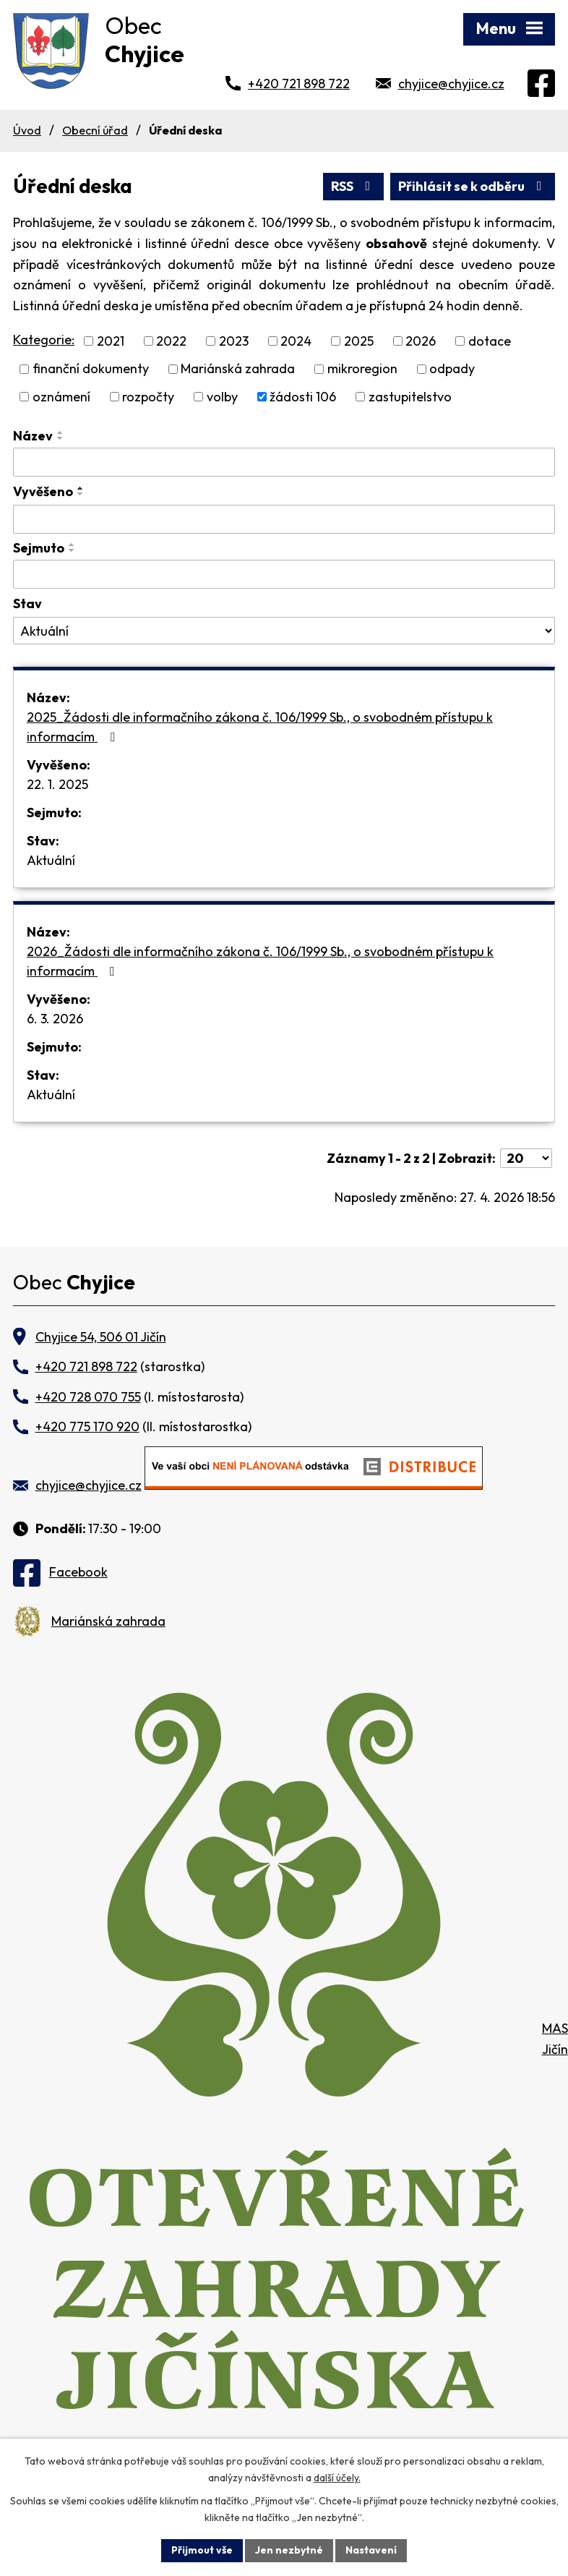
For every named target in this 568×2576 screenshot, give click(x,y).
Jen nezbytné (289, 2549)
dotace (489, 341)
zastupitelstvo (410, 396)
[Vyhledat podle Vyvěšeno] (284, 519)
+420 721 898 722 (299, 83)
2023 (234, 341)
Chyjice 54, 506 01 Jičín (100, 1336)
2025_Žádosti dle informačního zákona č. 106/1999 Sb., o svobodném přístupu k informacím (260, 727)
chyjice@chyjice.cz (451, 83)
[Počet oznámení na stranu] (526, 1158)
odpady (452, 369)
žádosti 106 (303, 396)
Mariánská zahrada (238, 369)
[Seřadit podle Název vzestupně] (61, 432)
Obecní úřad (95, 130)
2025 (359, 341)
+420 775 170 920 (87, 1426)
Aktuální (51, 860)
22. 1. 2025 (57, 784)
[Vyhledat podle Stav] (284, 630)
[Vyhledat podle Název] (284, 462)
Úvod (27, 130)
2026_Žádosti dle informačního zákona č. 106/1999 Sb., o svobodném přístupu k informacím (260, 961)
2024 (295, 341)
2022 (171, 341)
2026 (420, 341)
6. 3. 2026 (55, 1018)
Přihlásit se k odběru (473, 186)
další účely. (337, 2477)
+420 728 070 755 (88, 1397)
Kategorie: (43, 339)
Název (33, 435)
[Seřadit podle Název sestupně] (61, 438)
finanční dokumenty (91, 369)
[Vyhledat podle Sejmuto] (284, 574)
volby (222, 396)
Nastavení (371, 2549)
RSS (353, 186)
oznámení (61, 396)
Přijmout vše (202, 2549)
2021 (110, 341)
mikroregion (362, 369)
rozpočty (148, 396)
